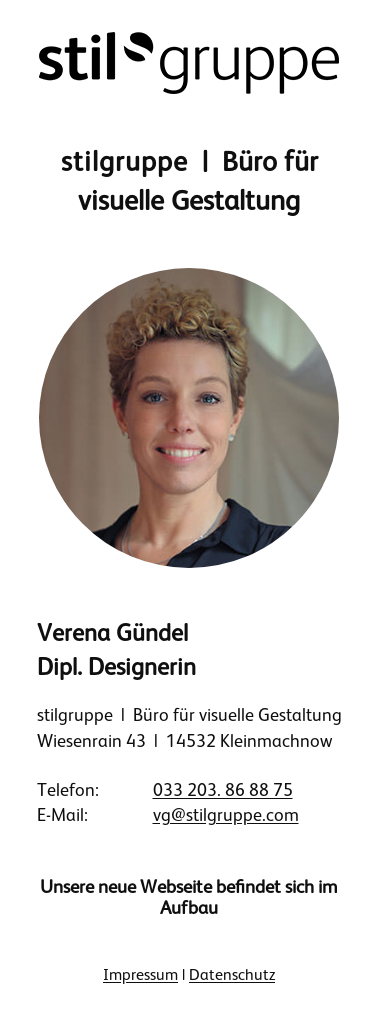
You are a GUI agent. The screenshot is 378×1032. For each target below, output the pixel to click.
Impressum (140, 975)
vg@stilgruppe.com (226, 815)
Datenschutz (232, 975)
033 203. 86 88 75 (223, 790)
